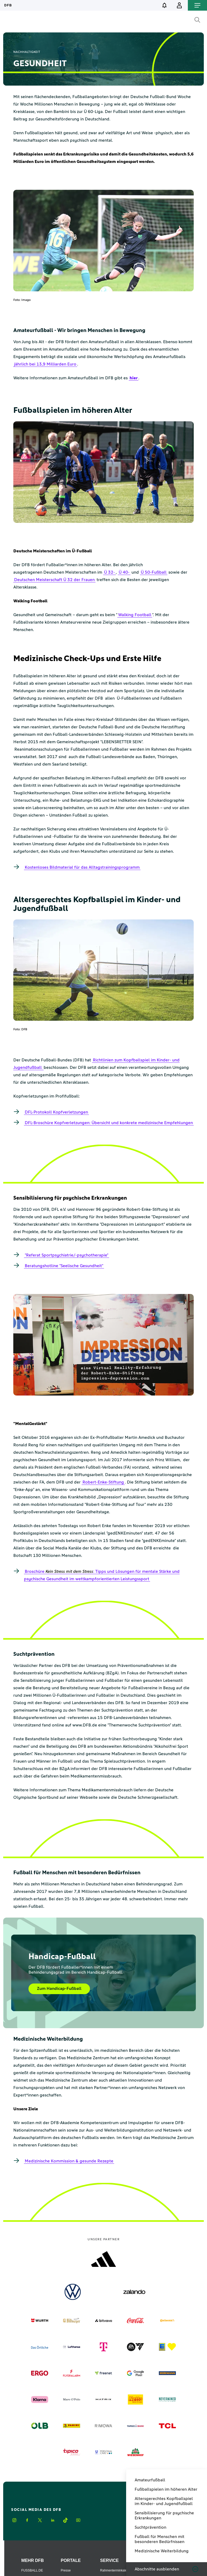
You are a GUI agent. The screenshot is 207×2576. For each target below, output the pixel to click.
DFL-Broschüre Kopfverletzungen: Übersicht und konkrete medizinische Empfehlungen (109, 1123)
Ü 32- (109, 572)
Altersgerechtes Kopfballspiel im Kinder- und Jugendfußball (164, 2501)
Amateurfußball (150, 2480)
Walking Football (134, 615)
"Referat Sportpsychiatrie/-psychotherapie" (66, 1255)
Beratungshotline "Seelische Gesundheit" (64, 1266)
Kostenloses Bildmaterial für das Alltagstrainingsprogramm (82, 867)
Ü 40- (124, 572)
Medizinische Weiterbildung (162, 2551)
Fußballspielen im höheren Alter (166, 2489)
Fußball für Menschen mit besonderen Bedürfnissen (159, 2539)
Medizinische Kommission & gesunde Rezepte (69, 2161)
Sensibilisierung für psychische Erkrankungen (164, 2515)
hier (134, 378)
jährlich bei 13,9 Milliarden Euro (45, 364)
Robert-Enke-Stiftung (103, 1482)
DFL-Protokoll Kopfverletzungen (56, 1112)
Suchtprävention (150, 2527)
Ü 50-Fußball (154, 572)
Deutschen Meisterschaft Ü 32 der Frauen (54, 580)
